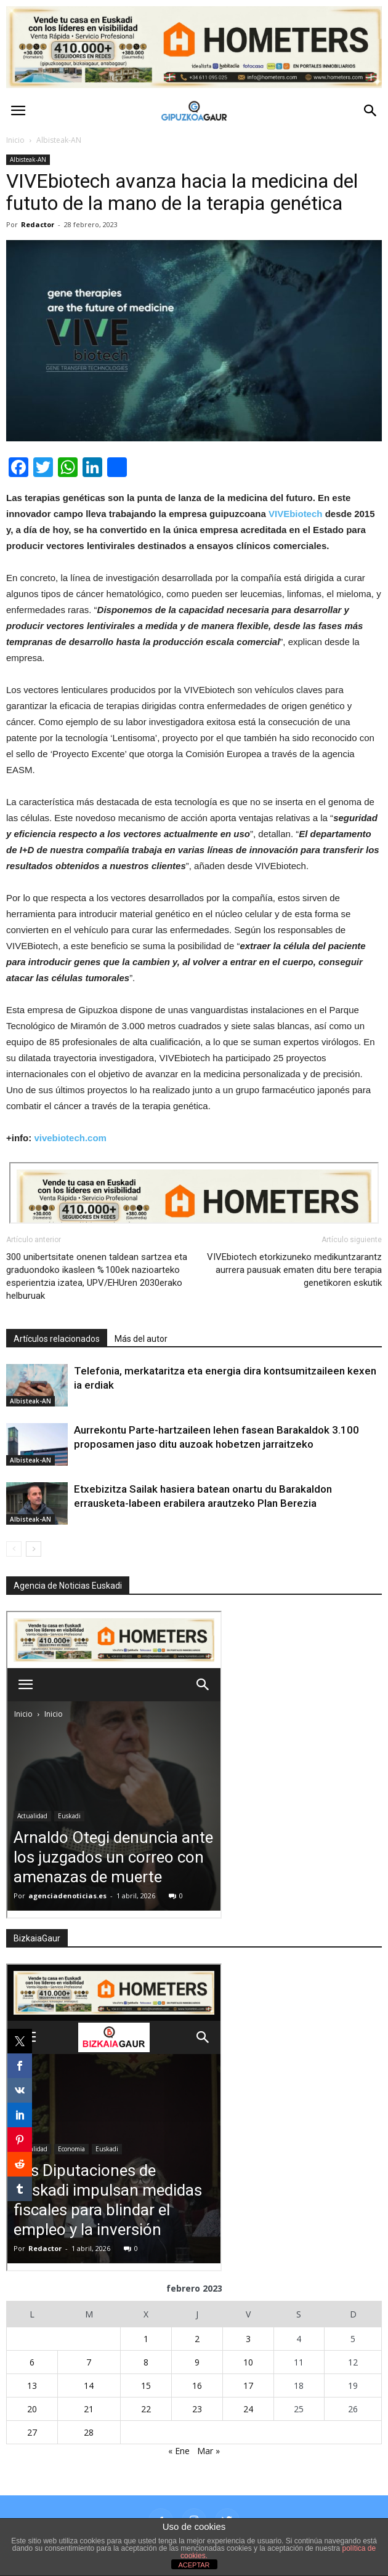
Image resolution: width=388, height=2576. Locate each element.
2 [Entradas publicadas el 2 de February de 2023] (197, 2339)
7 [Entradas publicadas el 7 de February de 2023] (88, 2362)
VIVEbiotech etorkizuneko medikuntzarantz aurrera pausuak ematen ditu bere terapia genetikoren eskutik (294, 1269)
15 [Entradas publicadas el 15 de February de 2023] (146, 2385)
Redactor (37, 224)
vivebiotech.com (70, 1138)
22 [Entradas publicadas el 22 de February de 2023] (146, 2409)
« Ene (179, 2451)
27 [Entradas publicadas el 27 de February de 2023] (32, 2432)
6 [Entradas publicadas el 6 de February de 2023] (32, 2362)
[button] (371, 110)
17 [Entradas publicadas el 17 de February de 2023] (248, 2385)
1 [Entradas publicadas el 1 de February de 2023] (145, 2339)
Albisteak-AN (28, 159)
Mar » (208, 2451)
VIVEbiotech (296, 513)
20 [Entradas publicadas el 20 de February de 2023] (32, 2409)
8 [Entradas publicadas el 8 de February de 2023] (145, 2362)
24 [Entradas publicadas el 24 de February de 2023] (248, 2409)
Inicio (15, 140)
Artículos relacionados (57, 1339)
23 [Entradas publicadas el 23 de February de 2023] (197, 2409)
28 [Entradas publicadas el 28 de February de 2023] (89, 2432)
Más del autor (141, 1339)
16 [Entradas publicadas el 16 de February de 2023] (197, 2385)
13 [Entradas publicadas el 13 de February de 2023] (32, 2385)
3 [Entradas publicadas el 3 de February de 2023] (248, 2339)
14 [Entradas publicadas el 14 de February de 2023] (89, 2385)
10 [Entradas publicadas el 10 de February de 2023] (248, 2362)
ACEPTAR (193, 2565)
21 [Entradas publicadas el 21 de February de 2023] (89, 2409)
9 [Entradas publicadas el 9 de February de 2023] (197, 2362)
